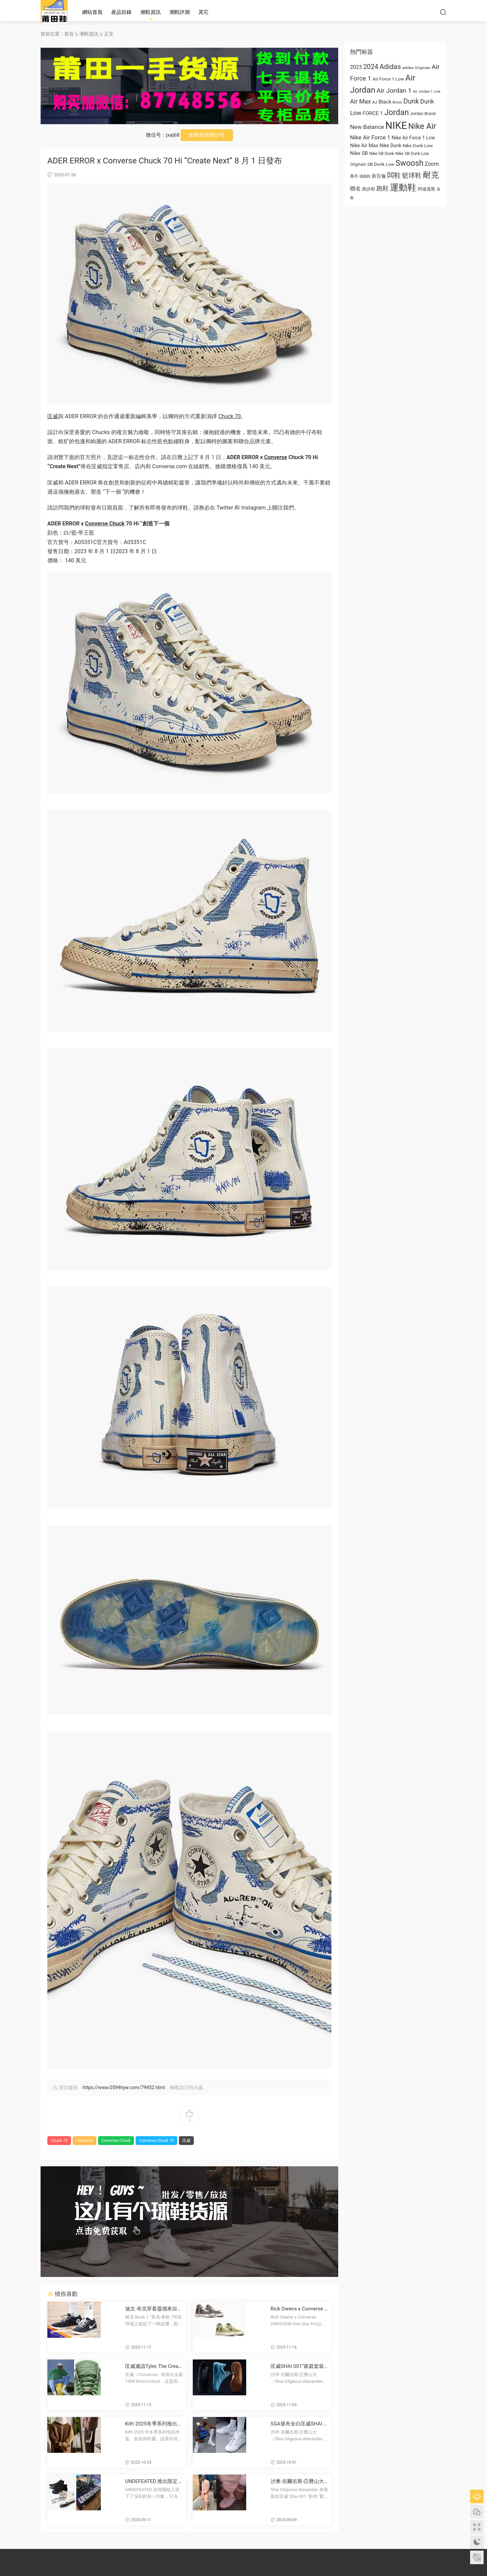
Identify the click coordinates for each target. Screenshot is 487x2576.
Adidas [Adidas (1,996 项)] (390, 67)
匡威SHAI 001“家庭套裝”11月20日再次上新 (300, 2366)
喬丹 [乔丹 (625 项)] (354, 176)
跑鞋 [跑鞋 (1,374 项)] (382, 188)
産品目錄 (121, 12)
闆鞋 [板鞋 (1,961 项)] (394, 175)
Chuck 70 (229, 416)
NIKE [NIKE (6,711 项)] (396, 125)
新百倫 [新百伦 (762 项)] (379, 176)
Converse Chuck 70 (156, 2140)
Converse (275, 457)
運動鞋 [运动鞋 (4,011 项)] (403, 187)
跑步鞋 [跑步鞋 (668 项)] (368, 188)
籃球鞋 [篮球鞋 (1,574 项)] (411, 175)
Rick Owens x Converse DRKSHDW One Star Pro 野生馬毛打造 (299, 2309)
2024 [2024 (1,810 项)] (370, 67)
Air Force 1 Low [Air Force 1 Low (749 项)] (388, 79)
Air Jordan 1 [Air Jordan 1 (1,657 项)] (394, 90)
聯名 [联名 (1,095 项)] (355, 188)
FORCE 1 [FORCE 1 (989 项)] (373, 113)
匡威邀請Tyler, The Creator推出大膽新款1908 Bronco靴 (154, 2366)
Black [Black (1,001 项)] (384, 102)
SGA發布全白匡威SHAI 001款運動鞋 (298, 2424)
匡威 (52, 416)
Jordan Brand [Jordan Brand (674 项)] (423, 113)
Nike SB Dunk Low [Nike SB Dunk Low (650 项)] (412, 153)
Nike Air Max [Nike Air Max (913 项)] (364, 145)
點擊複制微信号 (207, 135)
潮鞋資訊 (150, 12)
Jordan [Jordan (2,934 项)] (396, 112)
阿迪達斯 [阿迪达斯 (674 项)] (426, 188)
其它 (204, 12)
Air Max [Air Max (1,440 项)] (360, 101)
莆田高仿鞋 (54, 12)
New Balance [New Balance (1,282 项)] (367, 126)
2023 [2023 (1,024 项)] (356, 67)
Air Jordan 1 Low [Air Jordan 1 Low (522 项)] (426, 91)
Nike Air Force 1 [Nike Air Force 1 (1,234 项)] (370, 137)
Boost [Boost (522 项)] (397, 102)
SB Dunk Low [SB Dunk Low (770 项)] (380, 164)
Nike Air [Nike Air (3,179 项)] (422, 126)
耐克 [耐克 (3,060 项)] (431, 175)
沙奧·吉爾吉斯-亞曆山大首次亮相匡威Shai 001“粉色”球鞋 (299, 2481)
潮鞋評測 (179, 12)
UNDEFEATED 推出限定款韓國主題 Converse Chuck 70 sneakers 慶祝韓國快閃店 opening (154, 2481)
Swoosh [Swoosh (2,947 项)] (409, 163)
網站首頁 (92, 12)
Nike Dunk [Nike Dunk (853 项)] (390, 145)
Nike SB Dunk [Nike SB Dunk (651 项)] (381, 153)
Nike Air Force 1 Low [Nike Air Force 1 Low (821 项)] (413, 137)
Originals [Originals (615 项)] (358, 164)
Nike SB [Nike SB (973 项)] (359, 153)
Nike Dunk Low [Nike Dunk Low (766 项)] (417, 145)
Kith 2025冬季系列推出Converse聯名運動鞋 (154, 2424)
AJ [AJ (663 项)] (374, 102)
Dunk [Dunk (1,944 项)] (411, 101)
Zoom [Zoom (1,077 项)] (432, 164)
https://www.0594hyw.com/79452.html (124, 2087)
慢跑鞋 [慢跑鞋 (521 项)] (365, 176)
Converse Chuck (104, 523)
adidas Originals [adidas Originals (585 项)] (416, 67)
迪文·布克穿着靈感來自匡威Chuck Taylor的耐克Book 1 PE (153, 2309)
